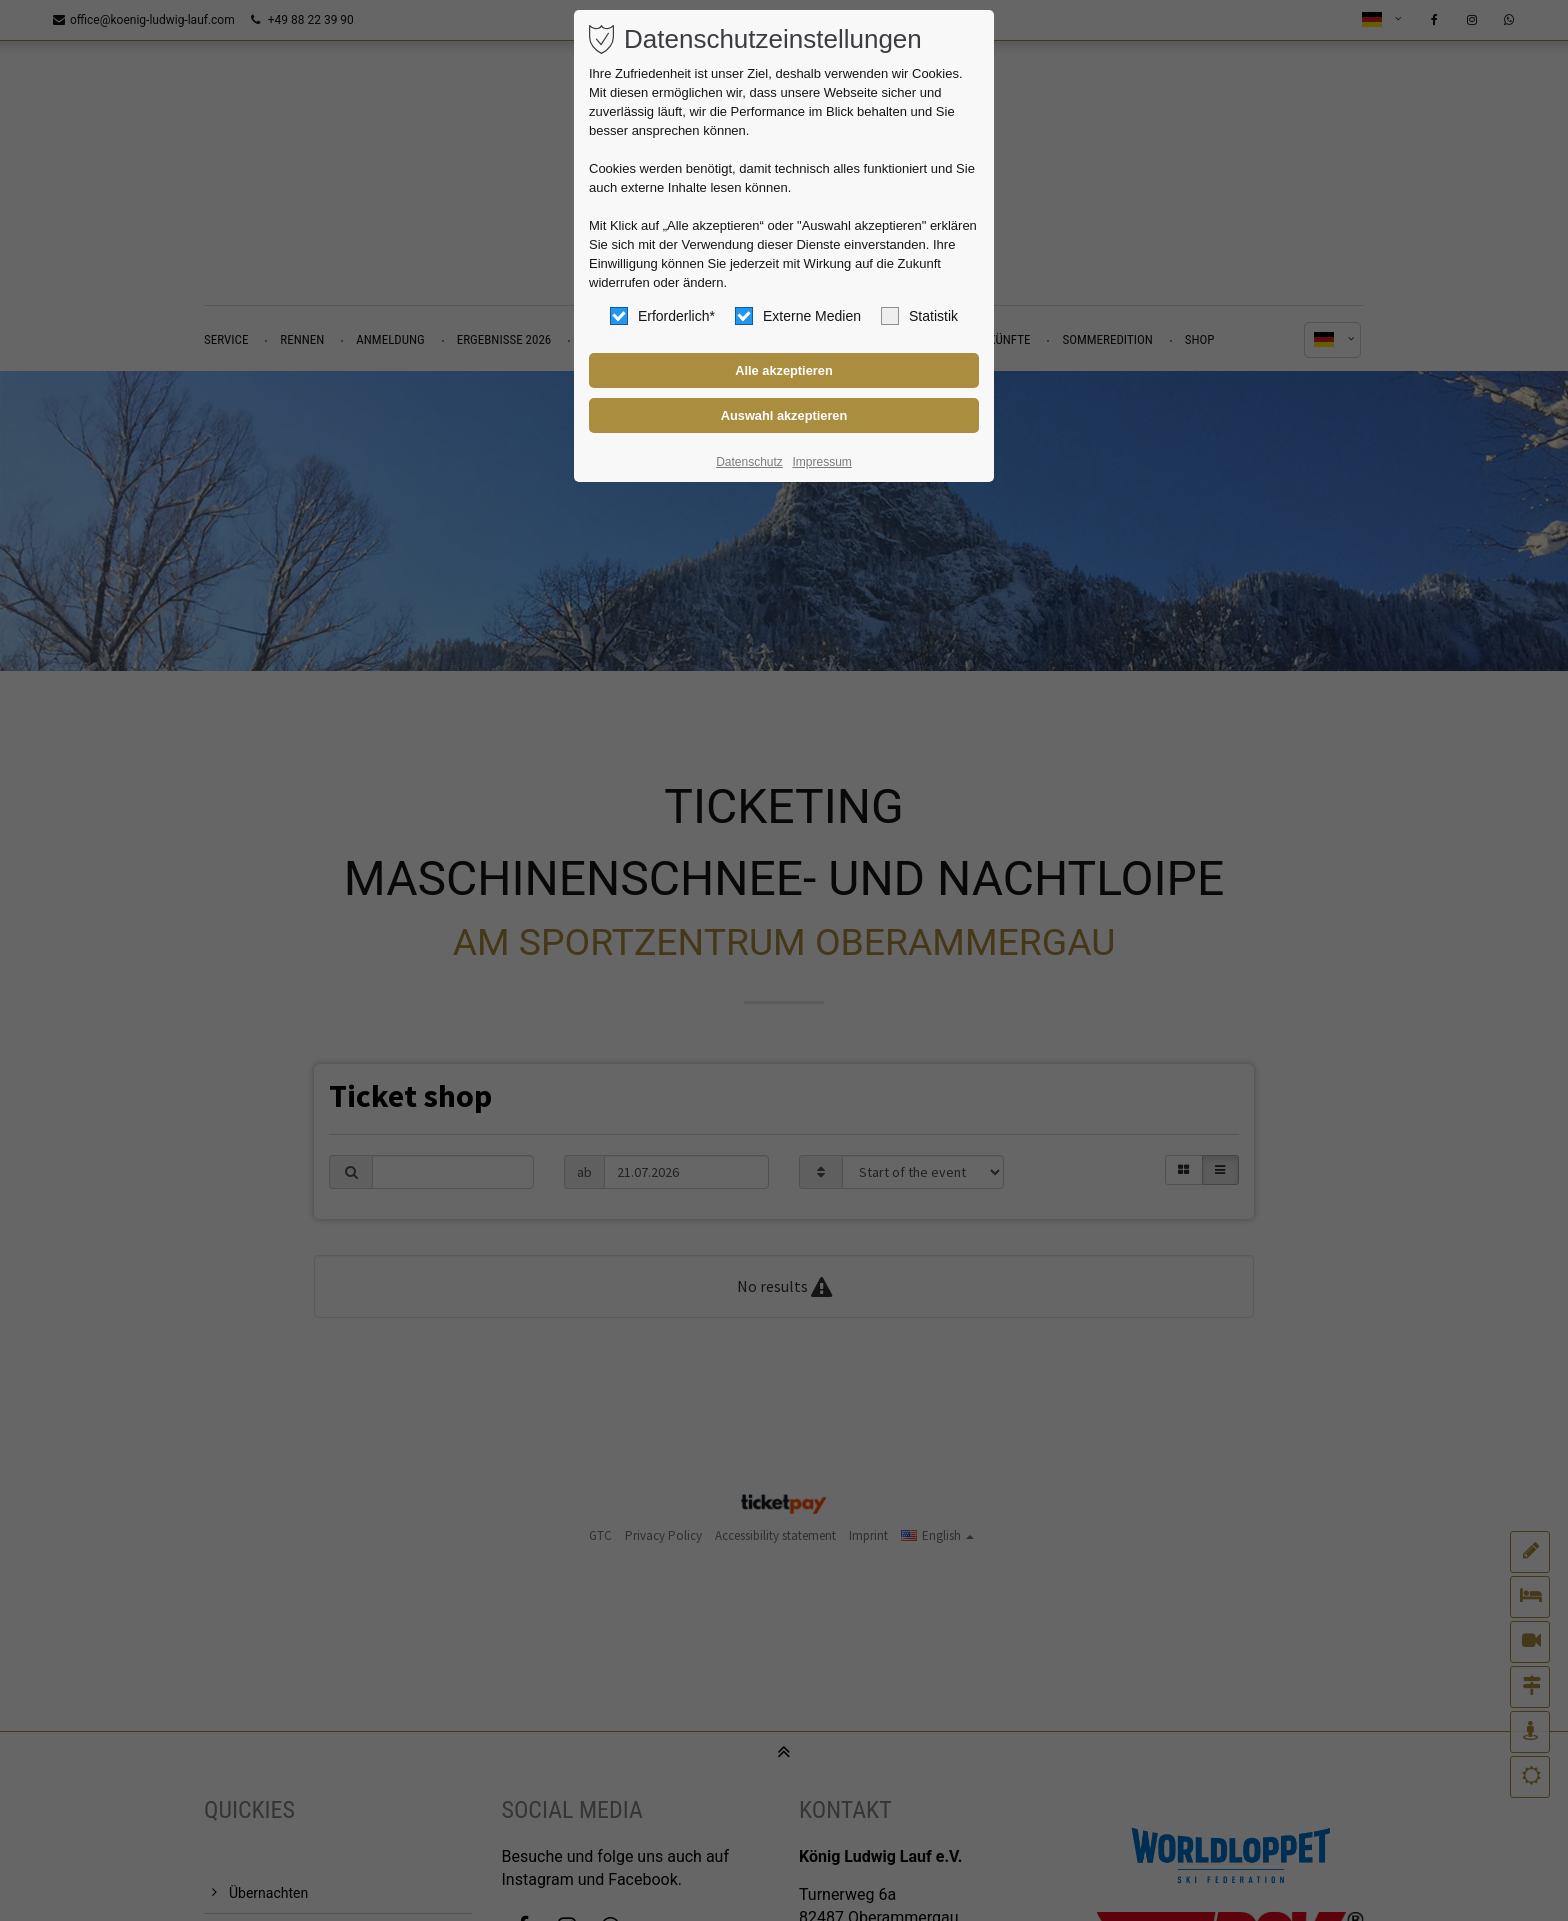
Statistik (919, 316)
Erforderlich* (662, 316)
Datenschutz (749, 462)
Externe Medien (798, 316)
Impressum (821, 462)
